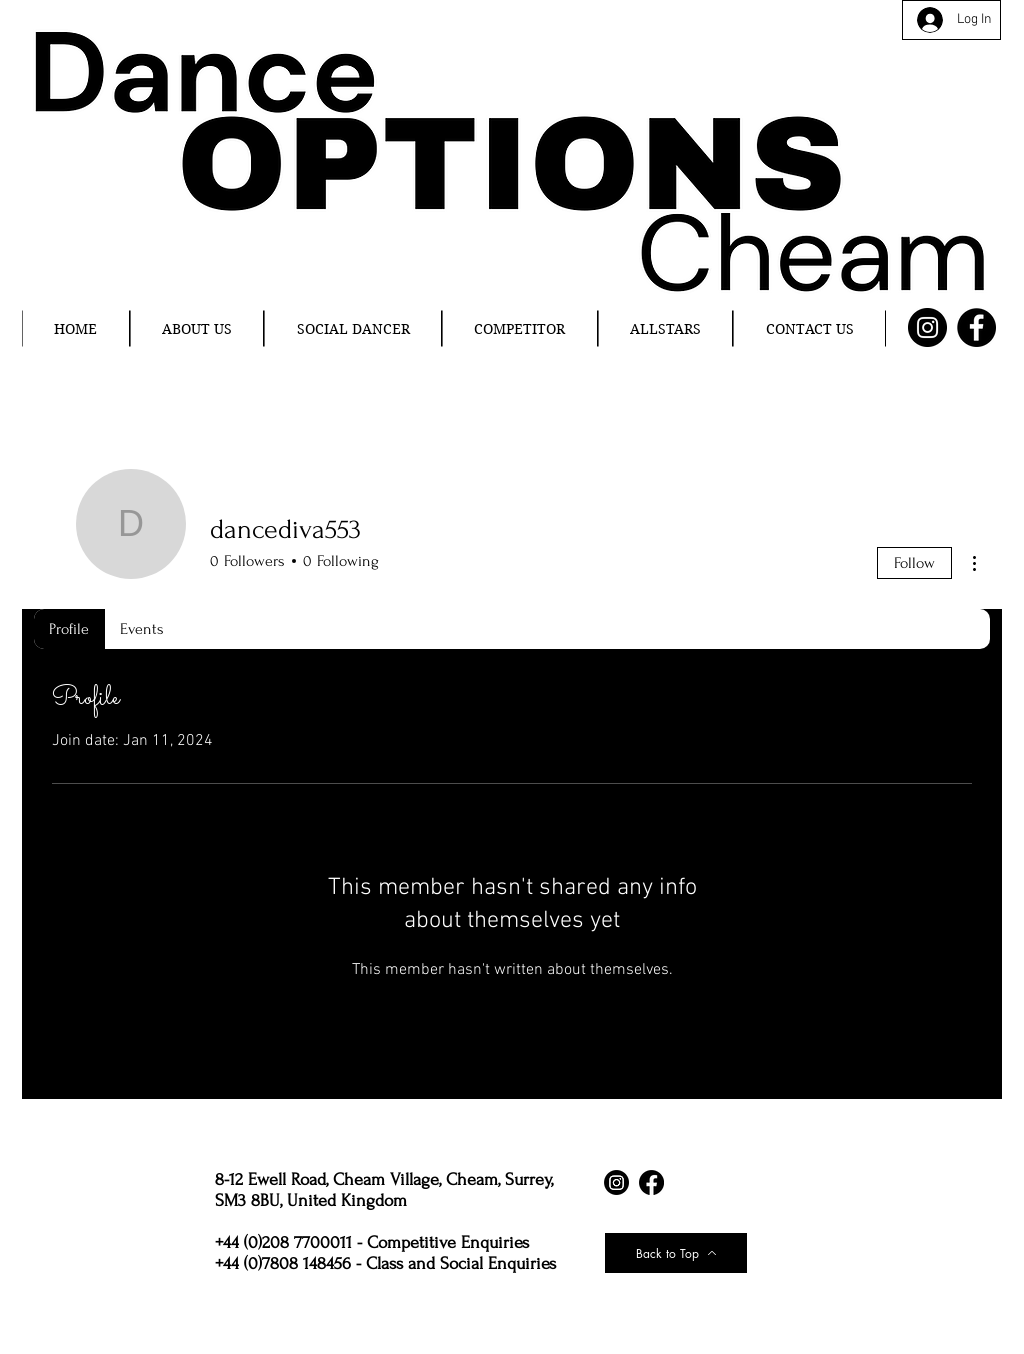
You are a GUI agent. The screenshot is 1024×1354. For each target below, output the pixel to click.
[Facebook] (976, 327)
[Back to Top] (676, 1253)
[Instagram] (927, 327)
